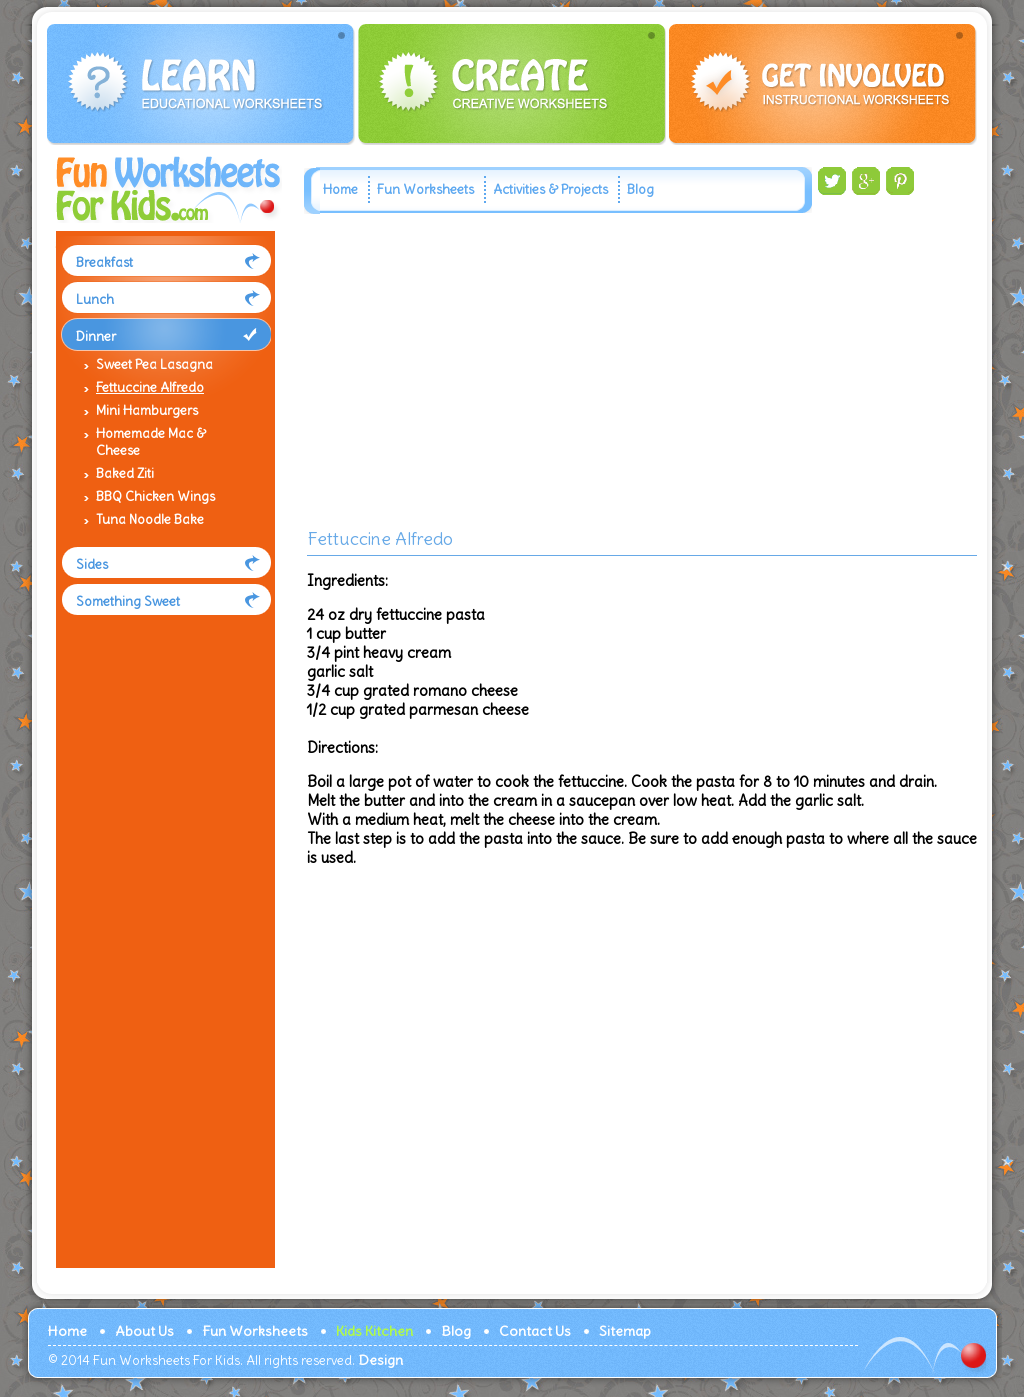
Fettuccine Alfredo (150, 387)
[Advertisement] (161, 960)
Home (340, 189)
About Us (144, 1331)
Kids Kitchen (374, 1331)
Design (380, 1360)
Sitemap (625, 1331)
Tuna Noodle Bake (150, 519)
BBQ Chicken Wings (155, 496)
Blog (640, 189)
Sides (92, 564)
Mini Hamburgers (147, 410)
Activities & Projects (550, 189)
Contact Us (535, 1331)
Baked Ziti (125, 473)
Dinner (96, 336)
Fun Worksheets (425, 189)
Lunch (95, 299)
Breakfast (104, 262)
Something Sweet (128, 601)
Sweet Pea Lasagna (154, 364)
